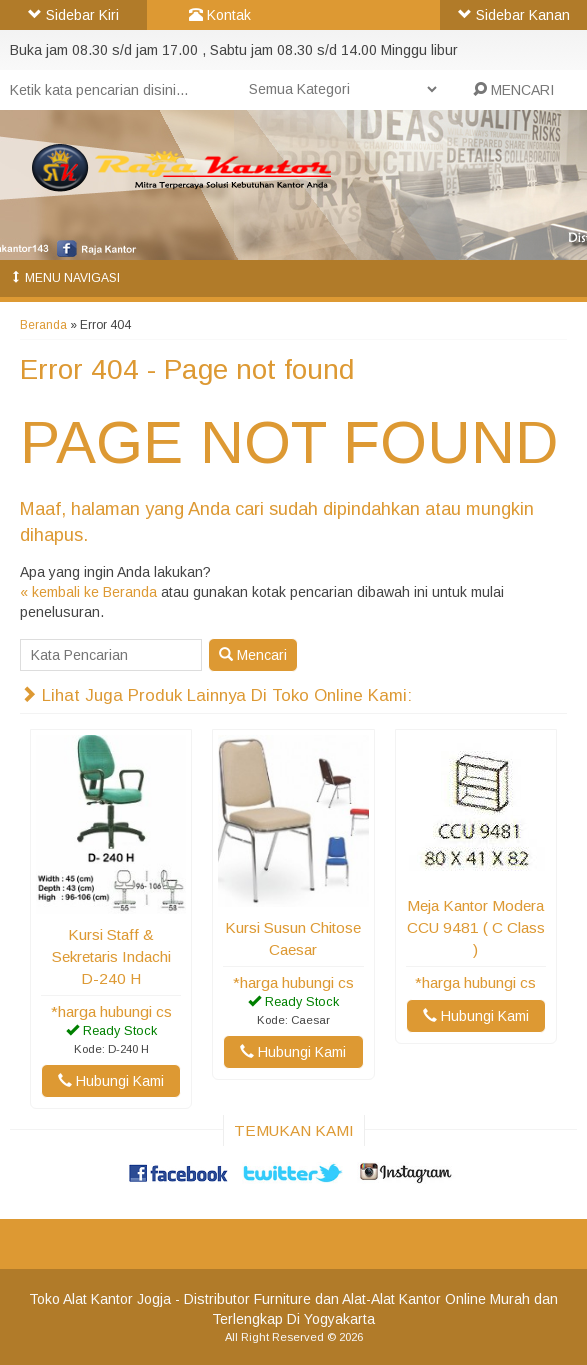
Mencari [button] (253, 655)
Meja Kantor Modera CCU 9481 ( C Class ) (476, 927)
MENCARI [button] (513, 90)
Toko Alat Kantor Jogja (100, 1299)
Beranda (43, 325)
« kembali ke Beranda (88, 592)
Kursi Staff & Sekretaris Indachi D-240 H (111, 956)
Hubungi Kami (111, 1081)
